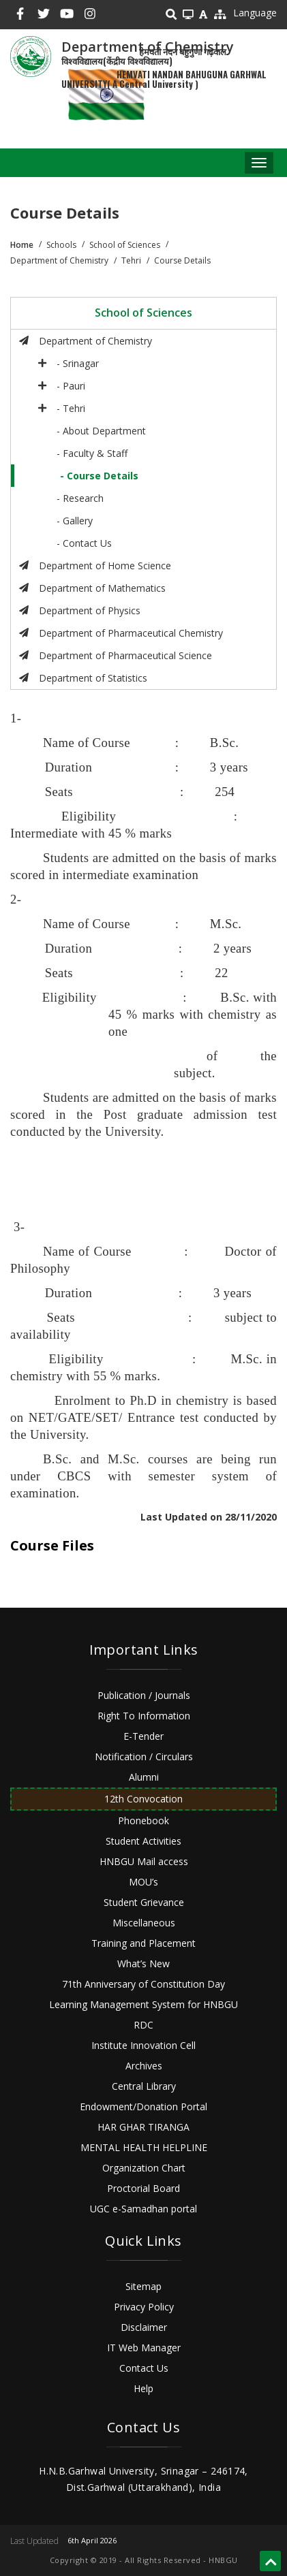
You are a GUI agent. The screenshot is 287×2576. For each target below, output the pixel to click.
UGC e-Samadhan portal (143, 2208)
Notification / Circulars (144, 1756)
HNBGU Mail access (144, 1861)
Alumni (144, 1776)
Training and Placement (143, 1943)
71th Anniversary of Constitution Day (143, 1983)
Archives (143, 2065)
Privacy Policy (144, 2306)
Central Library (144, 2086)
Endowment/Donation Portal (143, 2106)
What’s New (143, 1963)
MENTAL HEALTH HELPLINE (143, 2147)
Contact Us (143, 2368)
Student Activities (143, 1840)
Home (21, 245)
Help (143, 2388)
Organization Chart (143, 2167)
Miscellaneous (143, 1922)
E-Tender (143, 1736)
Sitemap (143, 2286)
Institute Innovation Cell (143, 2045)
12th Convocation (143, 1798)
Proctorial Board (143, 2188)
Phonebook (143, 1820)
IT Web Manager (144, 2347)
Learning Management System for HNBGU (143, 2004)
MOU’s (143, 1881)
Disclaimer (144, 2327)
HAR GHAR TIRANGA (143, 2126)
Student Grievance (144, 1902)
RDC (143, 2024)
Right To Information (143, 1715)
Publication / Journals (143, 1695)
